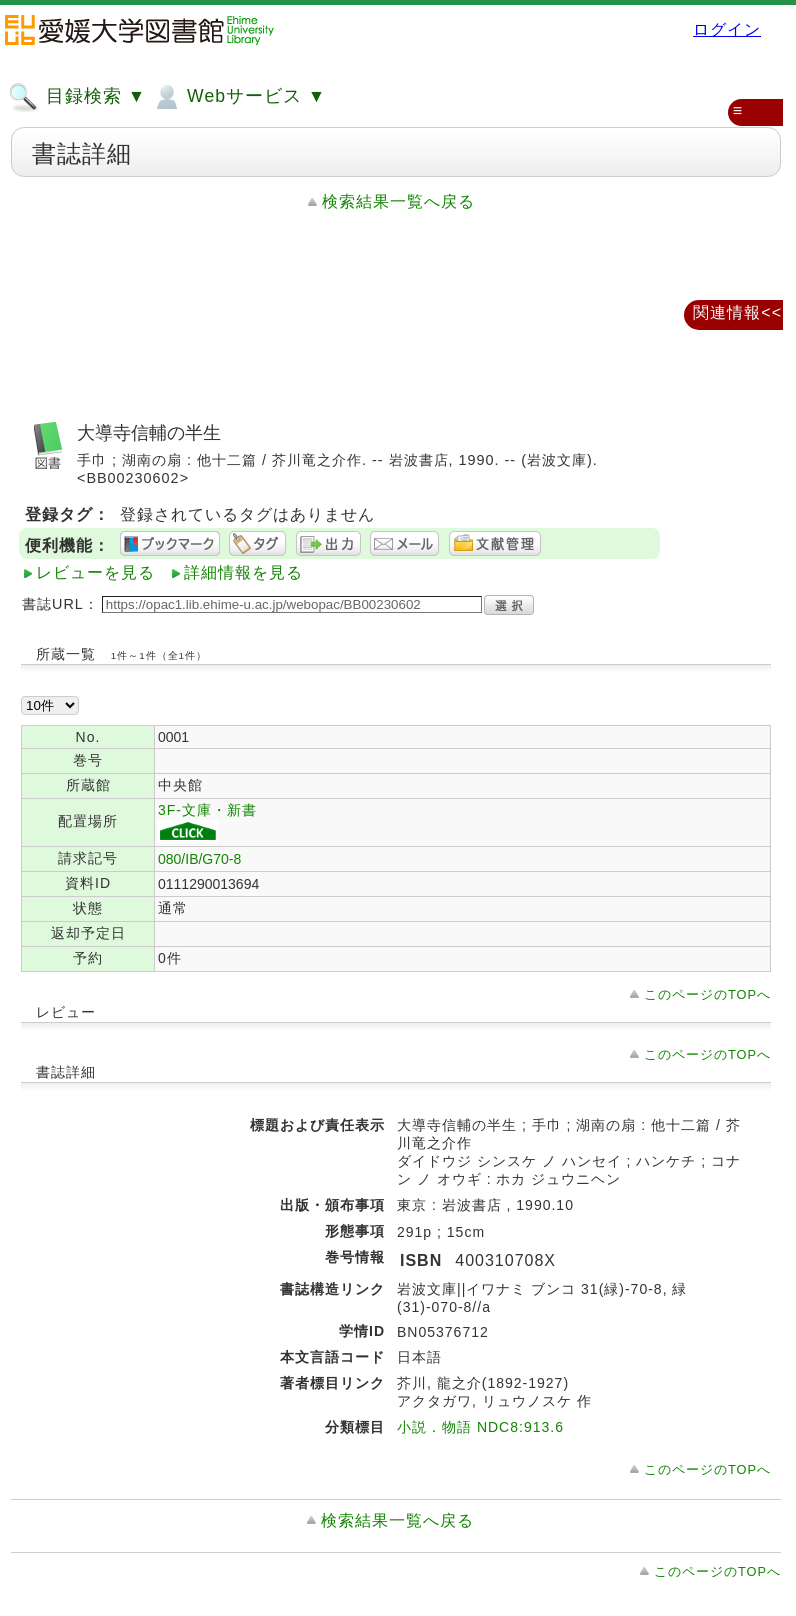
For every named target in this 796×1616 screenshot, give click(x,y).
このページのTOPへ (707, 994)
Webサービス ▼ (238, 97)
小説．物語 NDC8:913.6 (480, 1427)
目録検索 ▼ (77, 97)
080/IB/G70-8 (199, 859)
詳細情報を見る (243, 572)
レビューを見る (95, 572)
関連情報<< (737, 312)
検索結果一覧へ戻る (398, 201)
